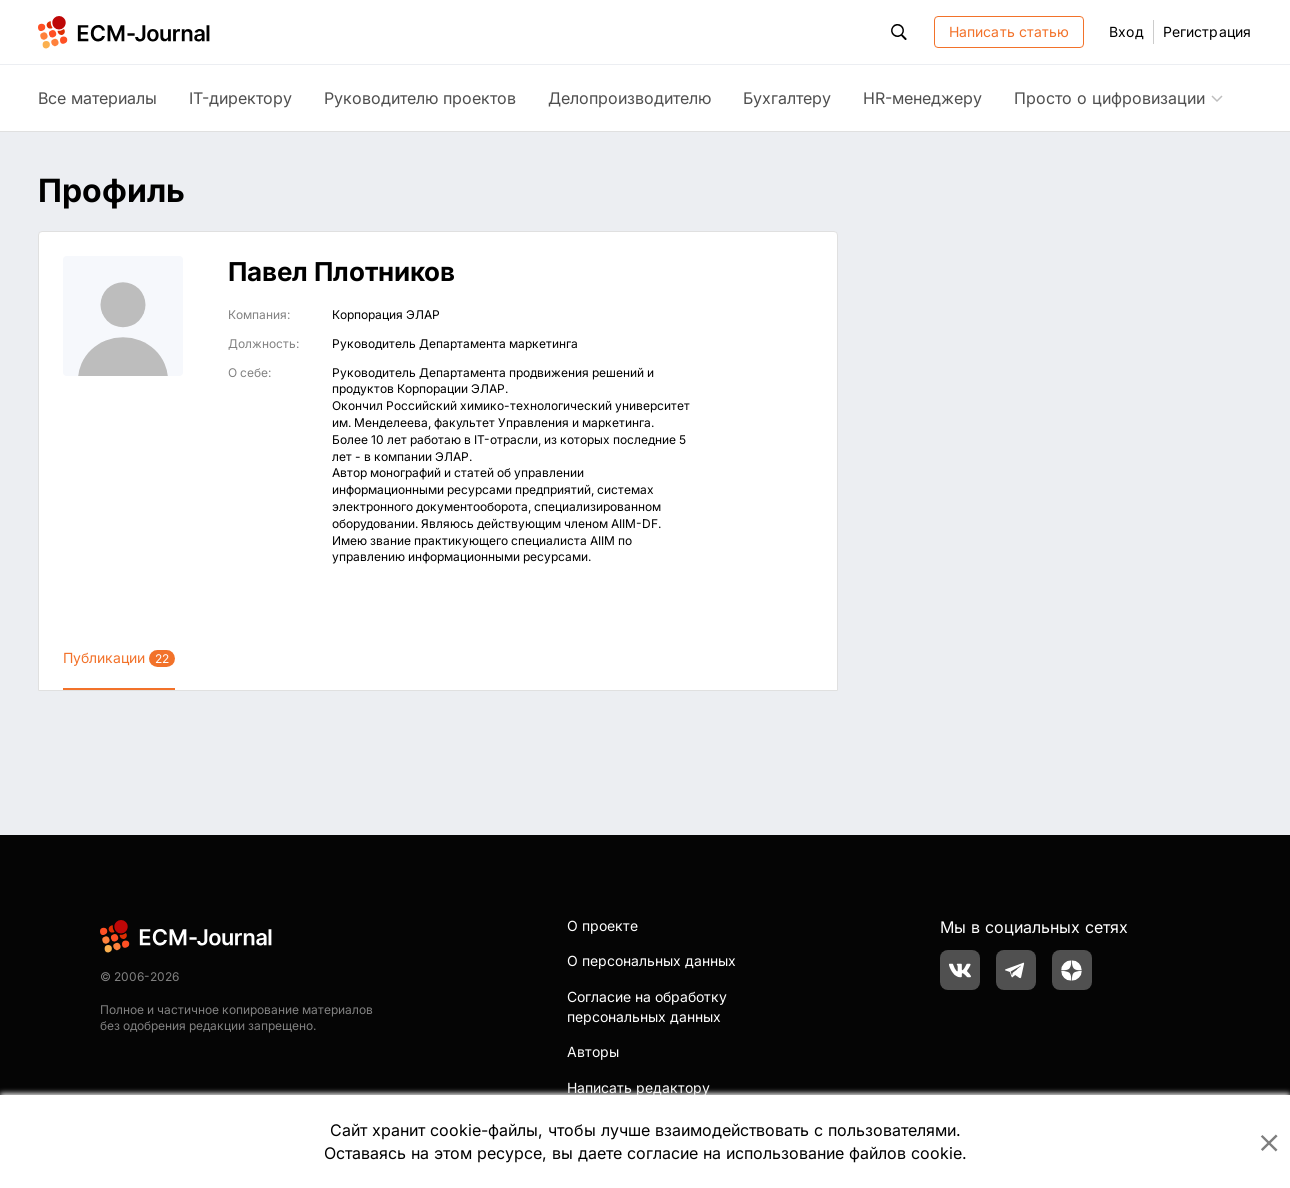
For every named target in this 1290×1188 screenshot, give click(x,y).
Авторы (593, 1051)
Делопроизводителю (629, 98)
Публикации (119, 658)
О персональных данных (651, 960)
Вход (1126, 31)
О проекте (602, 925)
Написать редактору (638, 1087)
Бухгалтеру (787, 98)
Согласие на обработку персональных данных (647, 1006)
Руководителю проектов (420, 98)
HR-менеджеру (922, 98)
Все (97, 98)
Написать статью (1009, 31)
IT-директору (240, 98)
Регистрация (1207, 31)
